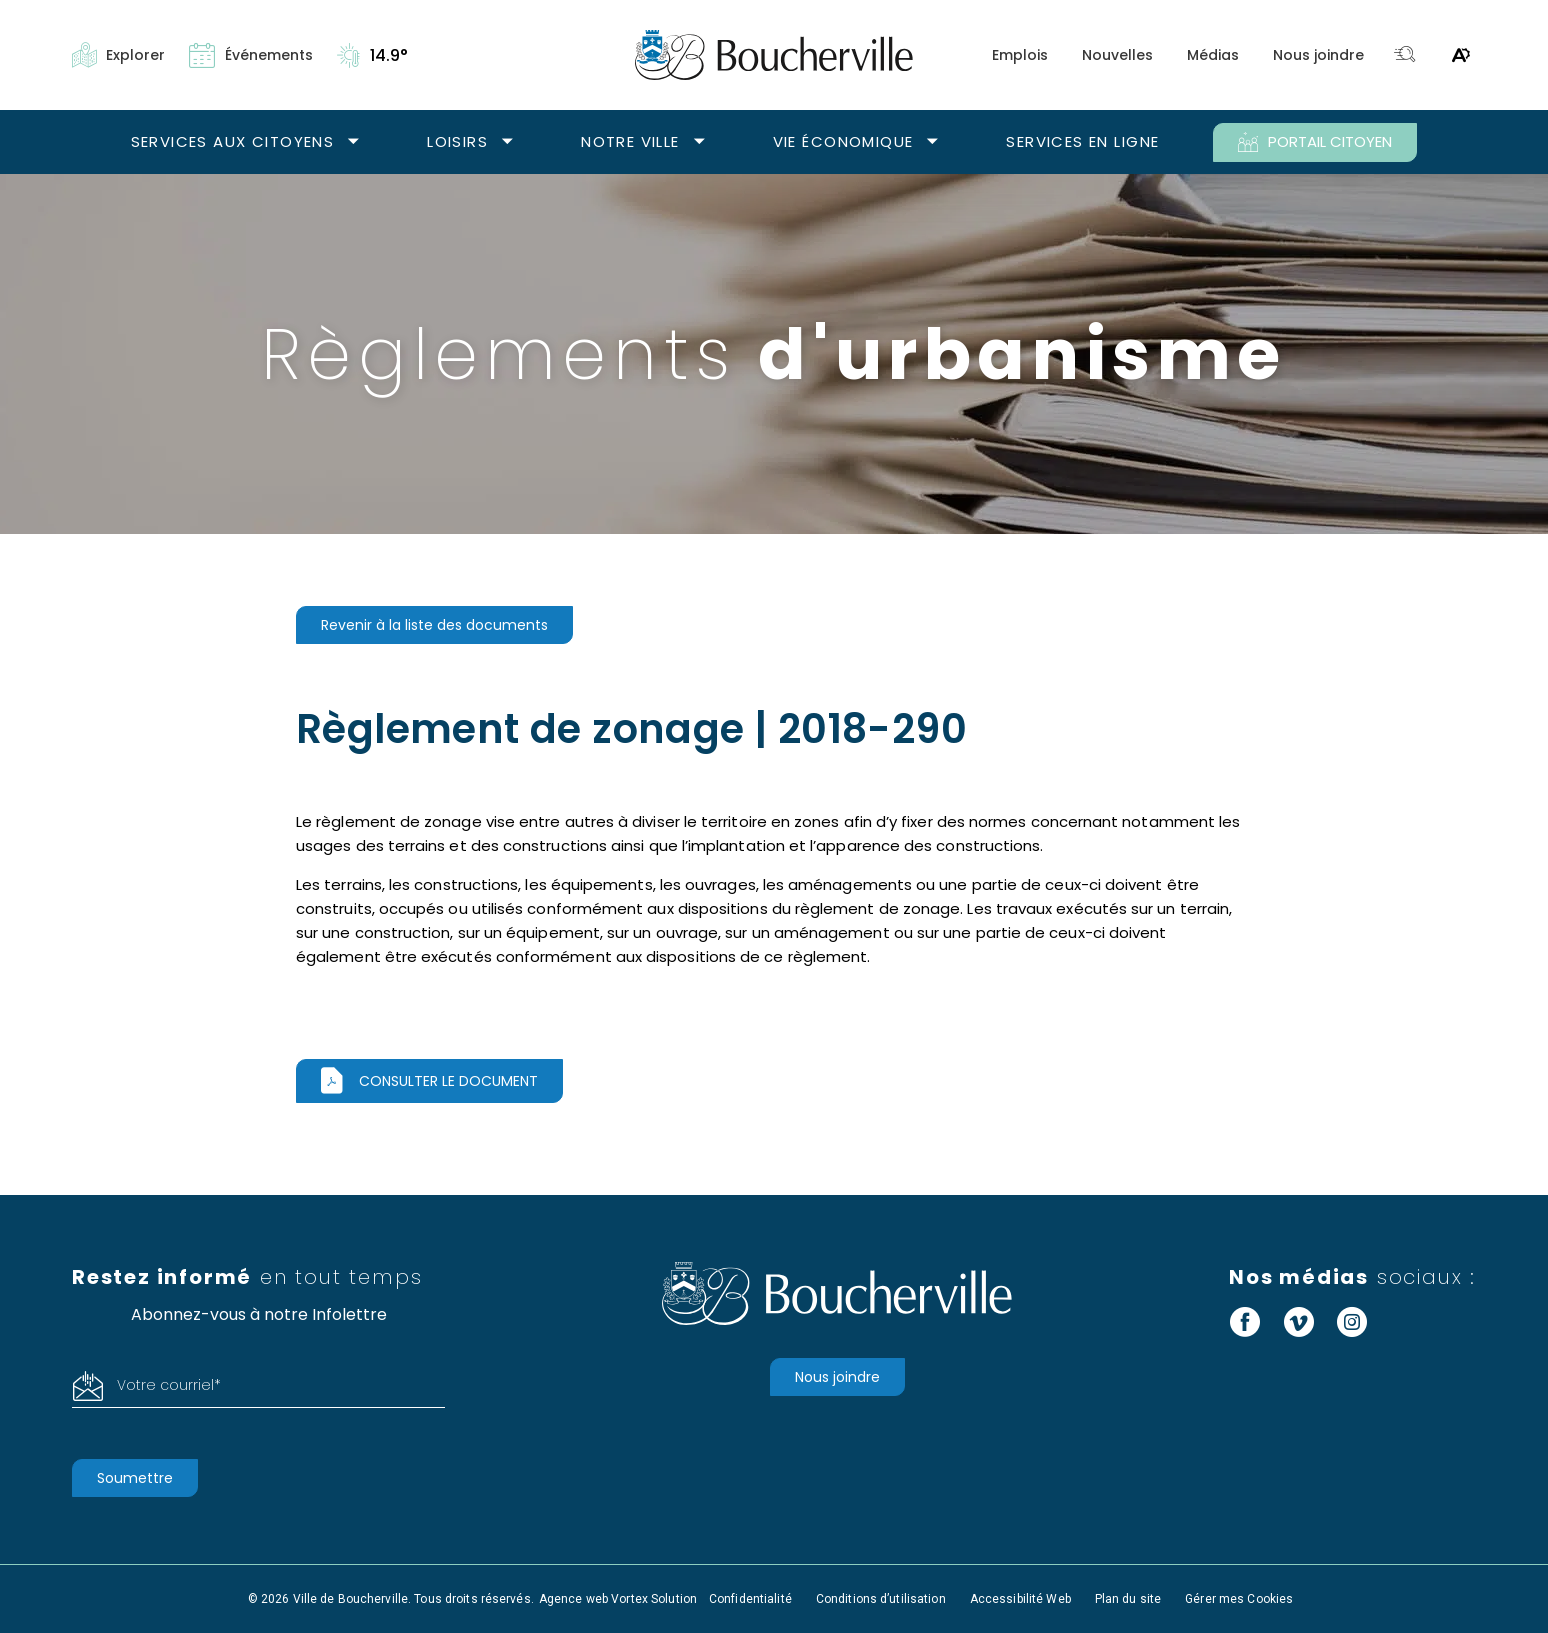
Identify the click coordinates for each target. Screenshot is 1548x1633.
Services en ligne (1082, 141)
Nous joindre (1318, 55)
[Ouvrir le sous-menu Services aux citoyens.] (353, 142)
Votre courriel (169, 1385)
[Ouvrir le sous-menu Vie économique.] (932, 142)
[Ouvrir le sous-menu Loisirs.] (507, 142)
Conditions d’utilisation (881, 1599)
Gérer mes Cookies (1239, 1599)
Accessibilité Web (1020, 1599)
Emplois (1020, 55)
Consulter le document (448, 1081)
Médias (1213, 55)
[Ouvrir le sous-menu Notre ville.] (699, 142)
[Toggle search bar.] (1405, 55)
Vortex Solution (654, 1599)
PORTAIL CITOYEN (1315, 142)
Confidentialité (750, 1599)
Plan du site (1128, 1599)
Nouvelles (1117, 55)
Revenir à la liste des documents (434, 625)
